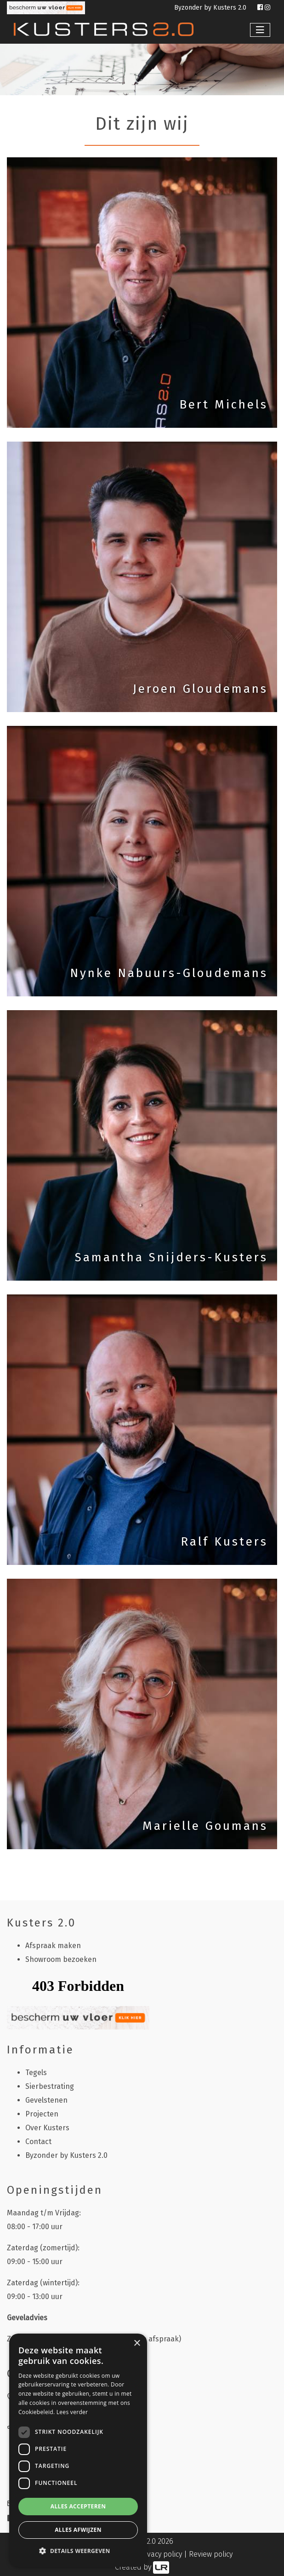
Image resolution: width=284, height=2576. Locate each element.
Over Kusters (47, 2127)
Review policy (211, 2554)
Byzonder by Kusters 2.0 (211, 8)
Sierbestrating (49, 2086)
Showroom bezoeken (61, 1959)
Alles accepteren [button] (78, 2506)
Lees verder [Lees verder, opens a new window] (72, 2412)
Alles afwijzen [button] (78, 2530)
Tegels (36, 2072)
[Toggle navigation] (260, 30)
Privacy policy (160, 2554)
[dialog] (78, 2450)
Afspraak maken (53, 1945)
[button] (78, 2551)
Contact (38, 2141)
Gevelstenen (46, 2100)
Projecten (41, 2114)
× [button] (136, 2343)
